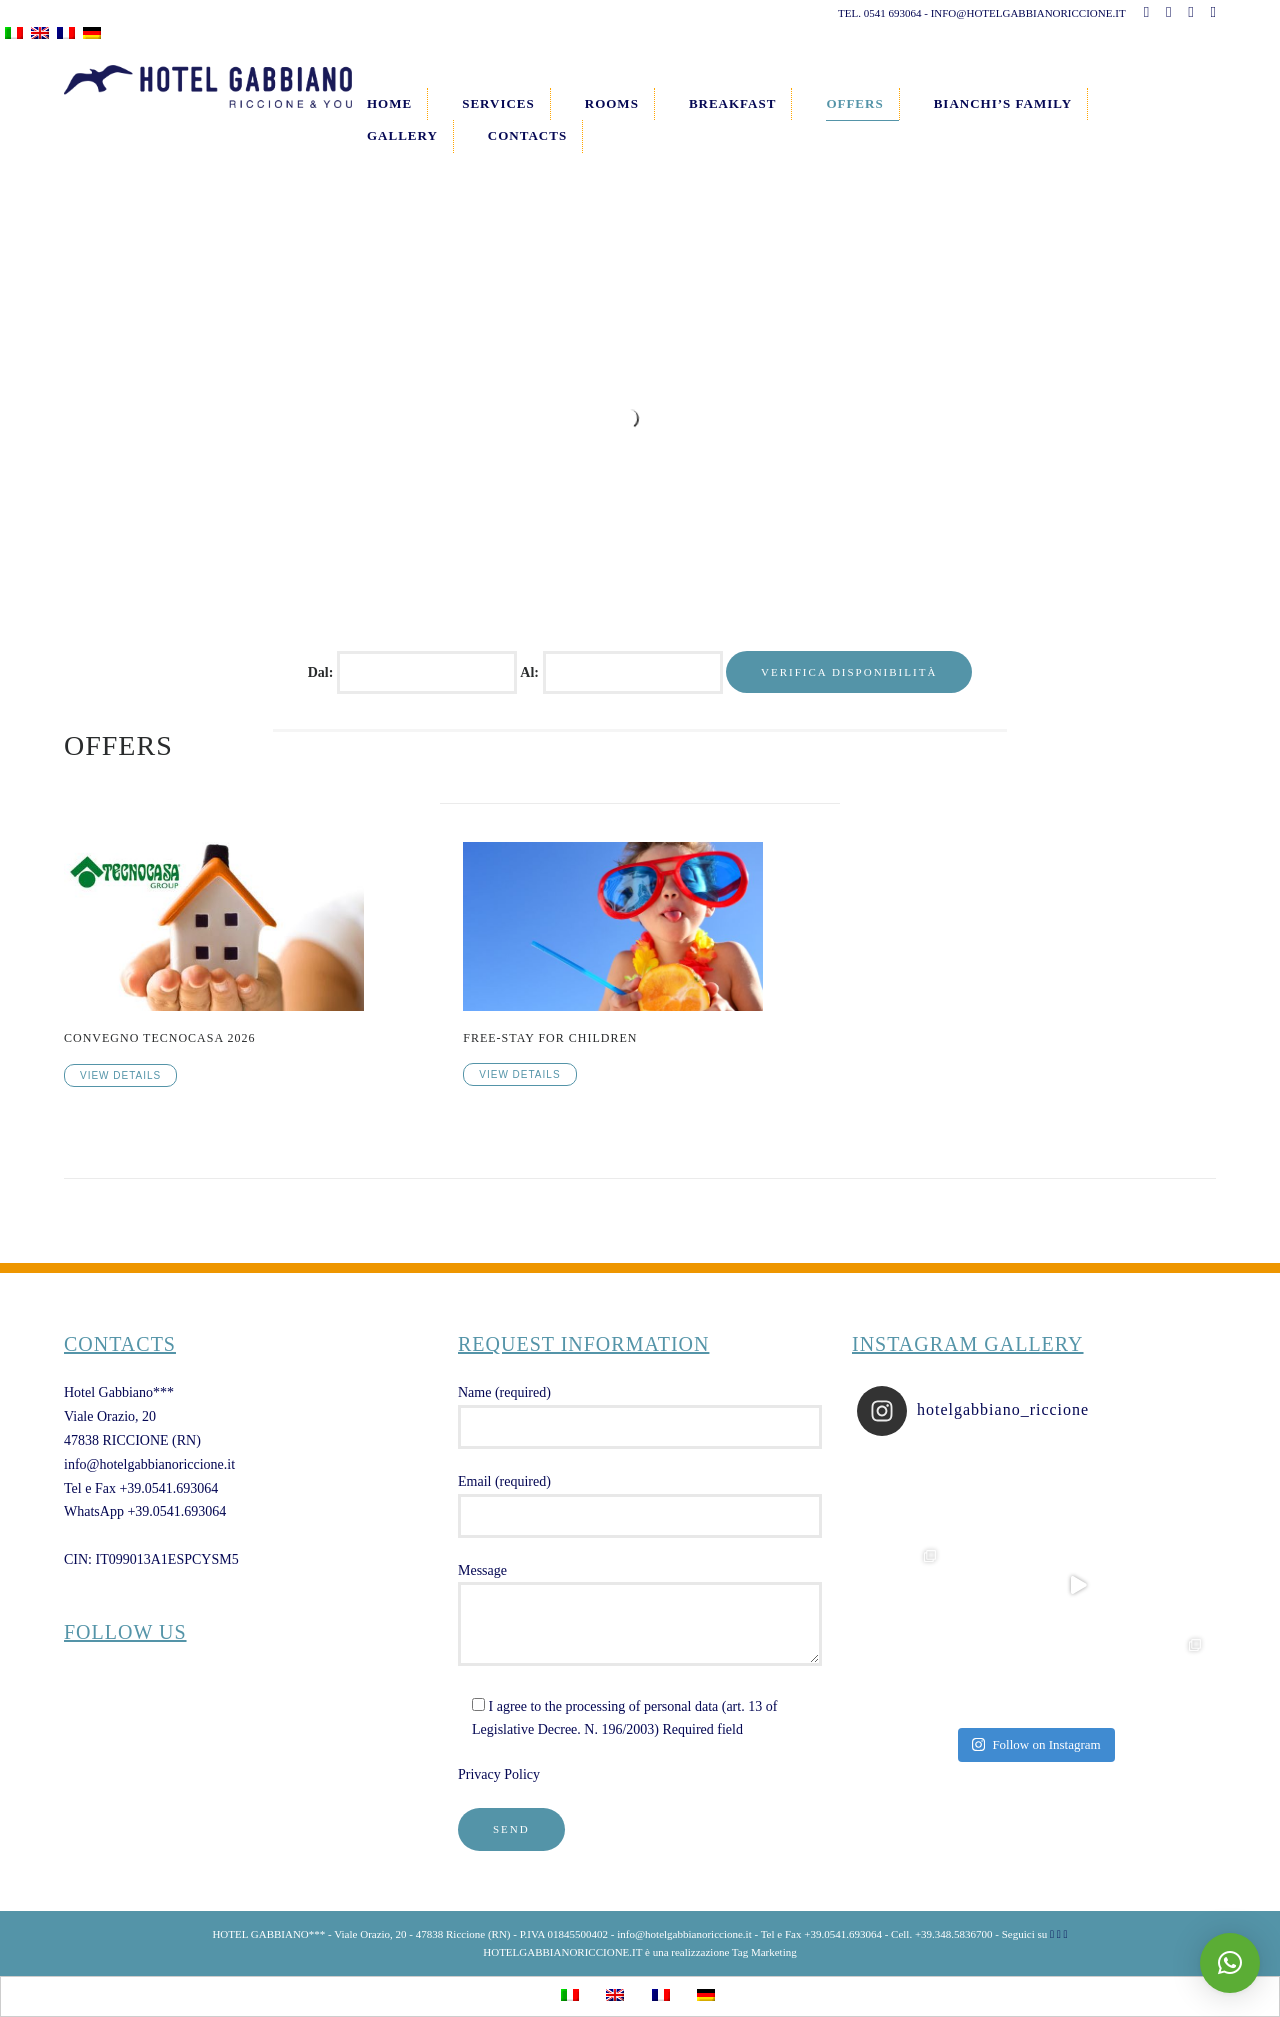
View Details (120, 1075)
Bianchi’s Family (1003, 103)
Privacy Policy (499, 1774)
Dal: (322, 672)
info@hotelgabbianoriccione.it (149, 1464)
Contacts (527, 135)
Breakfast (733, 103)
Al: (531, 672)
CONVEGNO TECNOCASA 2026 (159, 1038)
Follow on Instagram (1036, 1744)
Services (498, 103)
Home (389, 103)
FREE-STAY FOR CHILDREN (550, 1038)
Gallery (402, 135)
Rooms (612, 103)
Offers (854, 103)
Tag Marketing (764, 1952)
